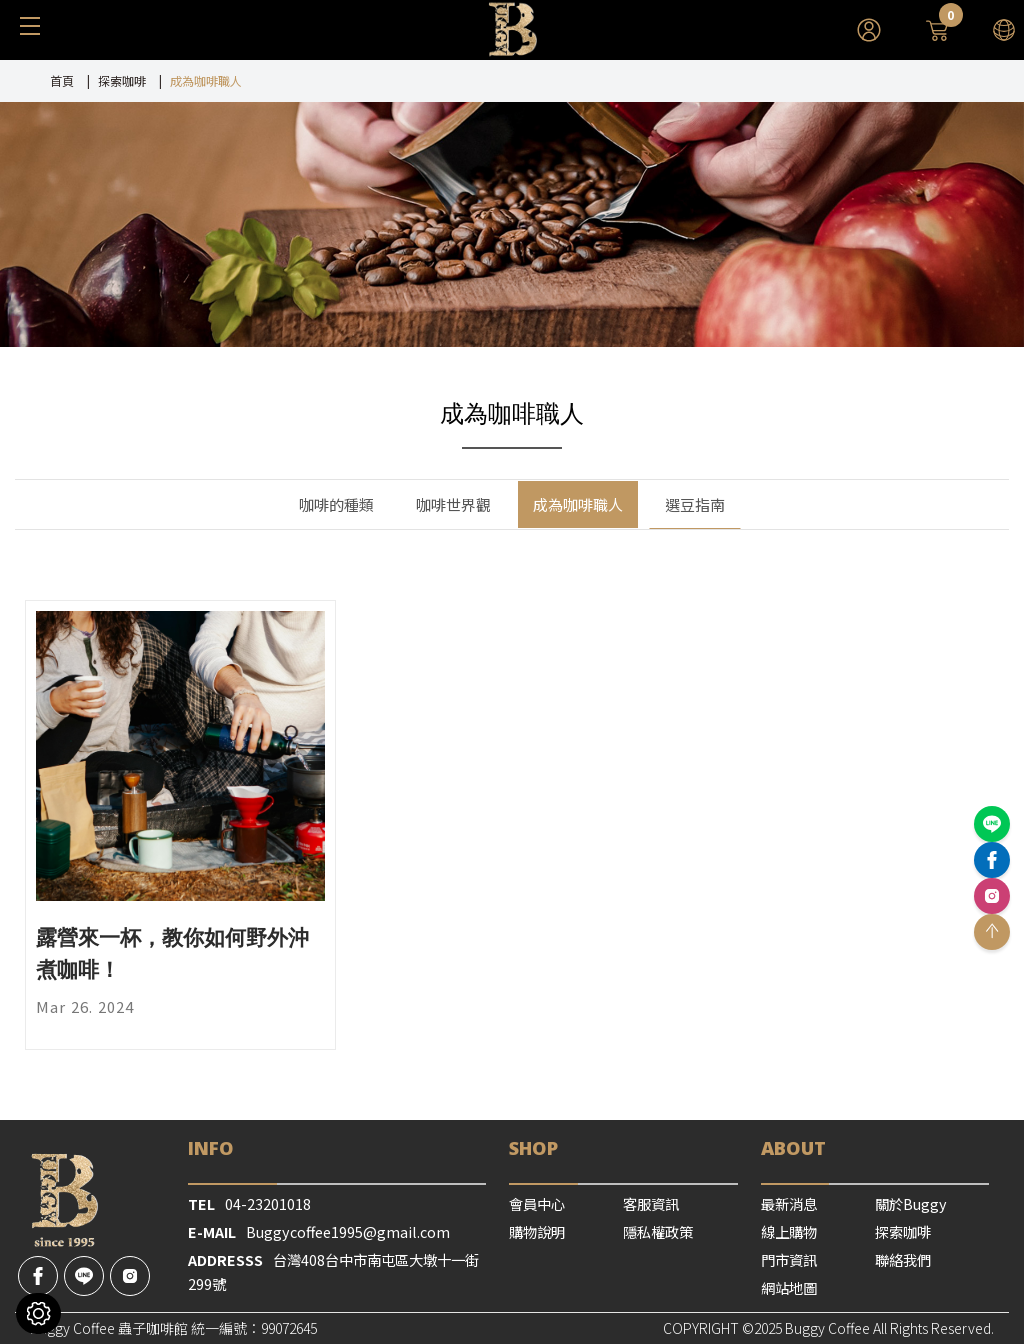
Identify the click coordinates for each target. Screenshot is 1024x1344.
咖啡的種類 (336, 504)
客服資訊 (651, 1203)
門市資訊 (789, 1259)
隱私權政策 (658, 1231)
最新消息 (789, 1203)
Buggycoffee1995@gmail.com (348, 1231)
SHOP (533, 1147)
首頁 (62, 80)
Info (211, 1147)
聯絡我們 (903, 1259)
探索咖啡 (122, 80)
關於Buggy (911, 1203)
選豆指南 (695, 504)
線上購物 (789, 1231)
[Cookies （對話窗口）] (38, 1313)
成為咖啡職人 (578, 504)
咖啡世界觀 (453, 504)
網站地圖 (789, 1287)
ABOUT (793, 1147)
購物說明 (537, 1231)
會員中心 (537, 1203)
